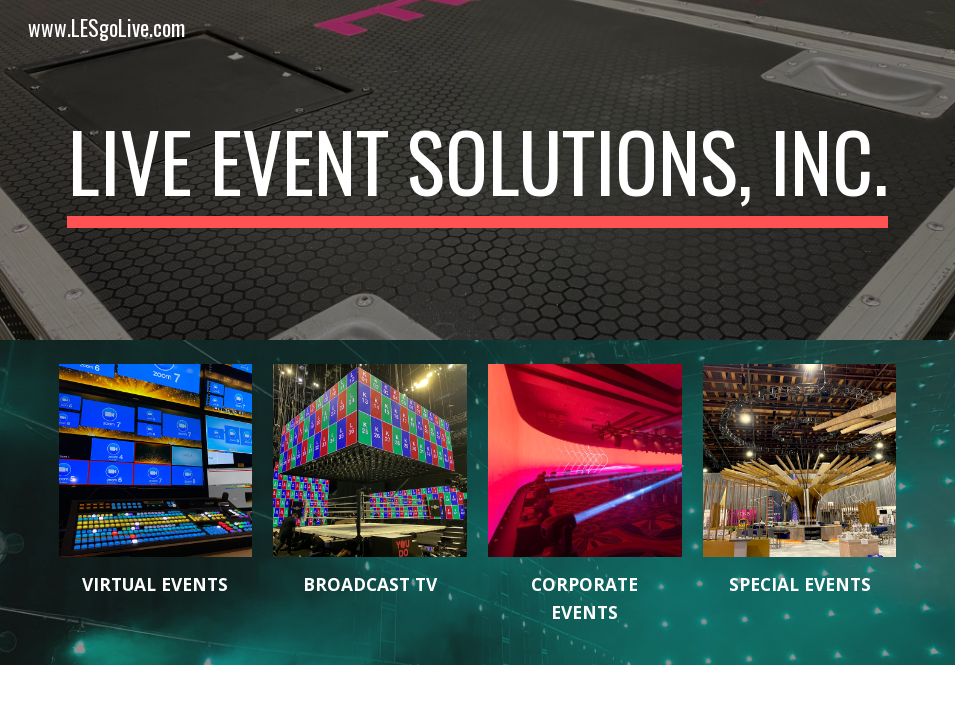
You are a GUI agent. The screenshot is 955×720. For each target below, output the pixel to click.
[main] (478, 170)
